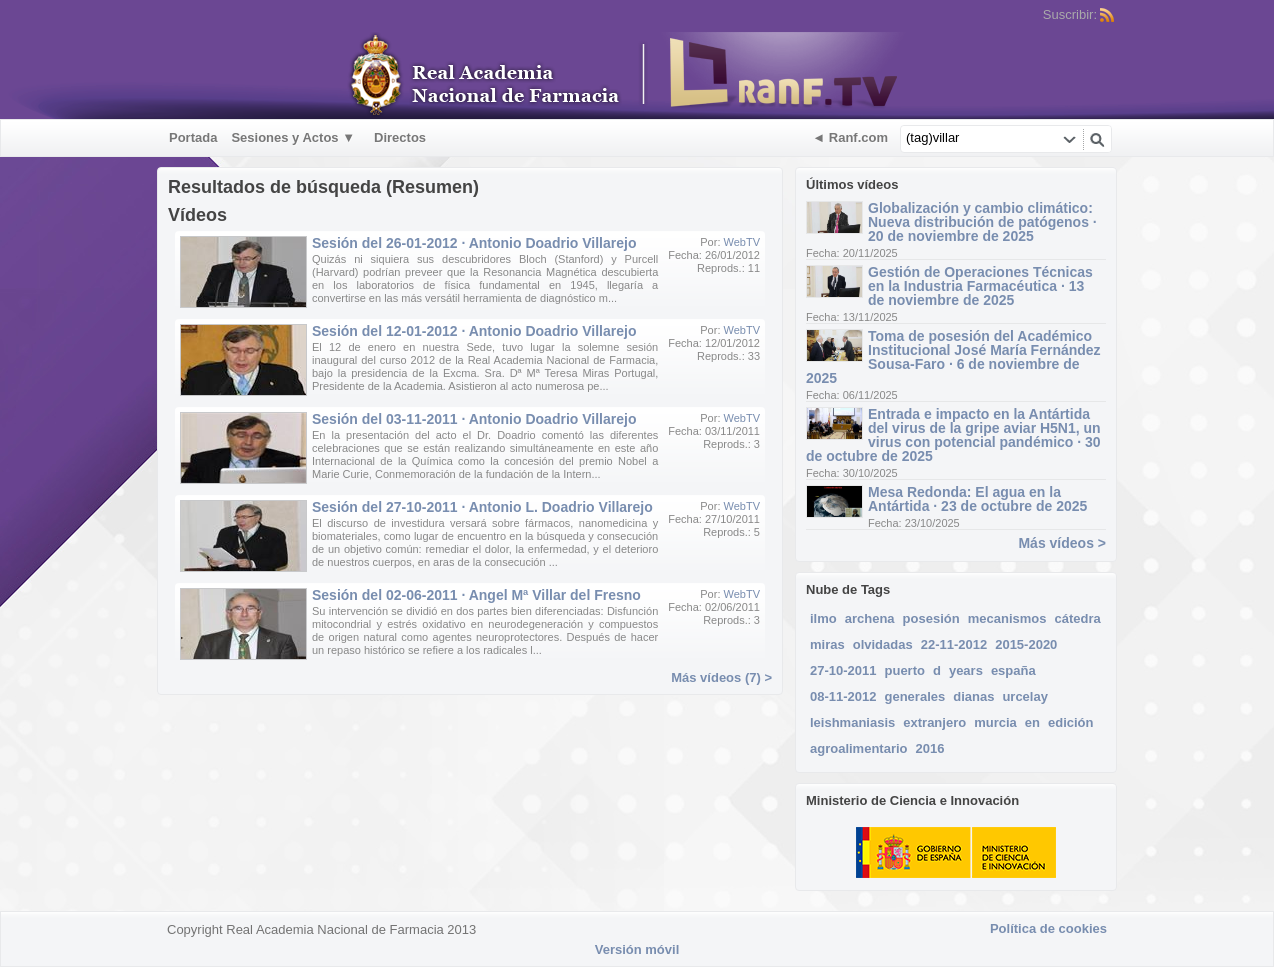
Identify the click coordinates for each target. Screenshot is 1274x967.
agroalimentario (859, 748)
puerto (905, 670)
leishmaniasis (852, 722)
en (1032, 722)
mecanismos (1007, 618)
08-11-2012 (843, 696)
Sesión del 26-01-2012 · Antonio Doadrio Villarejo (474, 243)
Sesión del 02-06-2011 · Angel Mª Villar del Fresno (476, 595)
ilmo (823, 618)
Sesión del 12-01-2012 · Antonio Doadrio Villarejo (474, 331)
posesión (931, 618)
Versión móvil (637, 949)
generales (915, 696)
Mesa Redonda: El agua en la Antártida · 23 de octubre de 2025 (977, 499)
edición (1071, 722)
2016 (930, 748)
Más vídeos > (1062, 543)
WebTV (742, 242)
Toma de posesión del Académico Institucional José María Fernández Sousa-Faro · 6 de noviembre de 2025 (953, 357)
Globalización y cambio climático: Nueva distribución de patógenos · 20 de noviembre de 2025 (982, 222)
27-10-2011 (843, 670)
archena (870, 618)
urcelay (1025, 696)
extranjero (934, 722)
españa (1013, 670)
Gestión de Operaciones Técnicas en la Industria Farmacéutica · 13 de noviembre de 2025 (980, 286)
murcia (995, 722)
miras (827, 644)
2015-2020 (1026, 644)
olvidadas (883, 644)
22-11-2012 (954, 644)
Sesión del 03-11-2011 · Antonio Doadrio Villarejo (474, 419)
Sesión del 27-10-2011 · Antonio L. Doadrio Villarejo (482, 507)
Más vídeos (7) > (721, 677)
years (966, 670)
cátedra (1077, 618)
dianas (973, 696)
